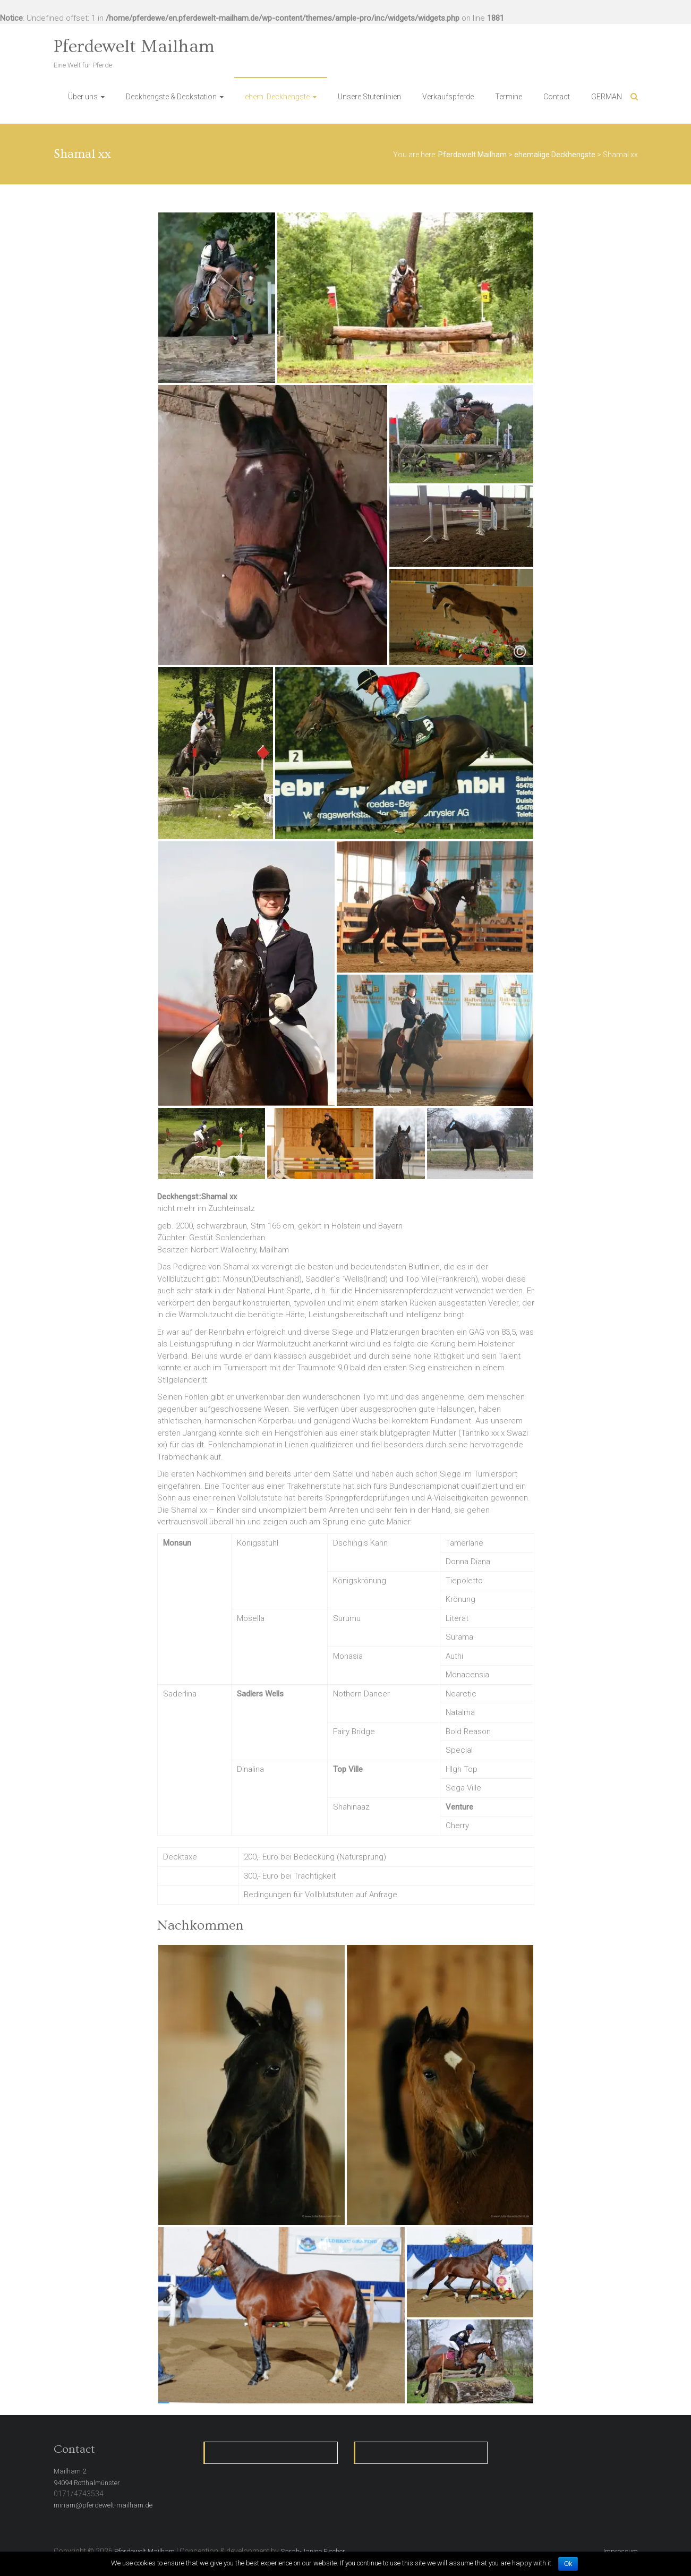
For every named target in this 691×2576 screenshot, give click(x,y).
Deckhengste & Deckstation (171, 96)
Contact (556, 96)
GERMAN (606, 96)
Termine (508, 96)
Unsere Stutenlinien (369, 96)
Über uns (83, 96)
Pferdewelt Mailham (134, 47)
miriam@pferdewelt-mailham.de (103, 2505)
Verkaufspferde (448, 96)
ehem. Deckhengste (277, 96)
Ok (568, 2564)
